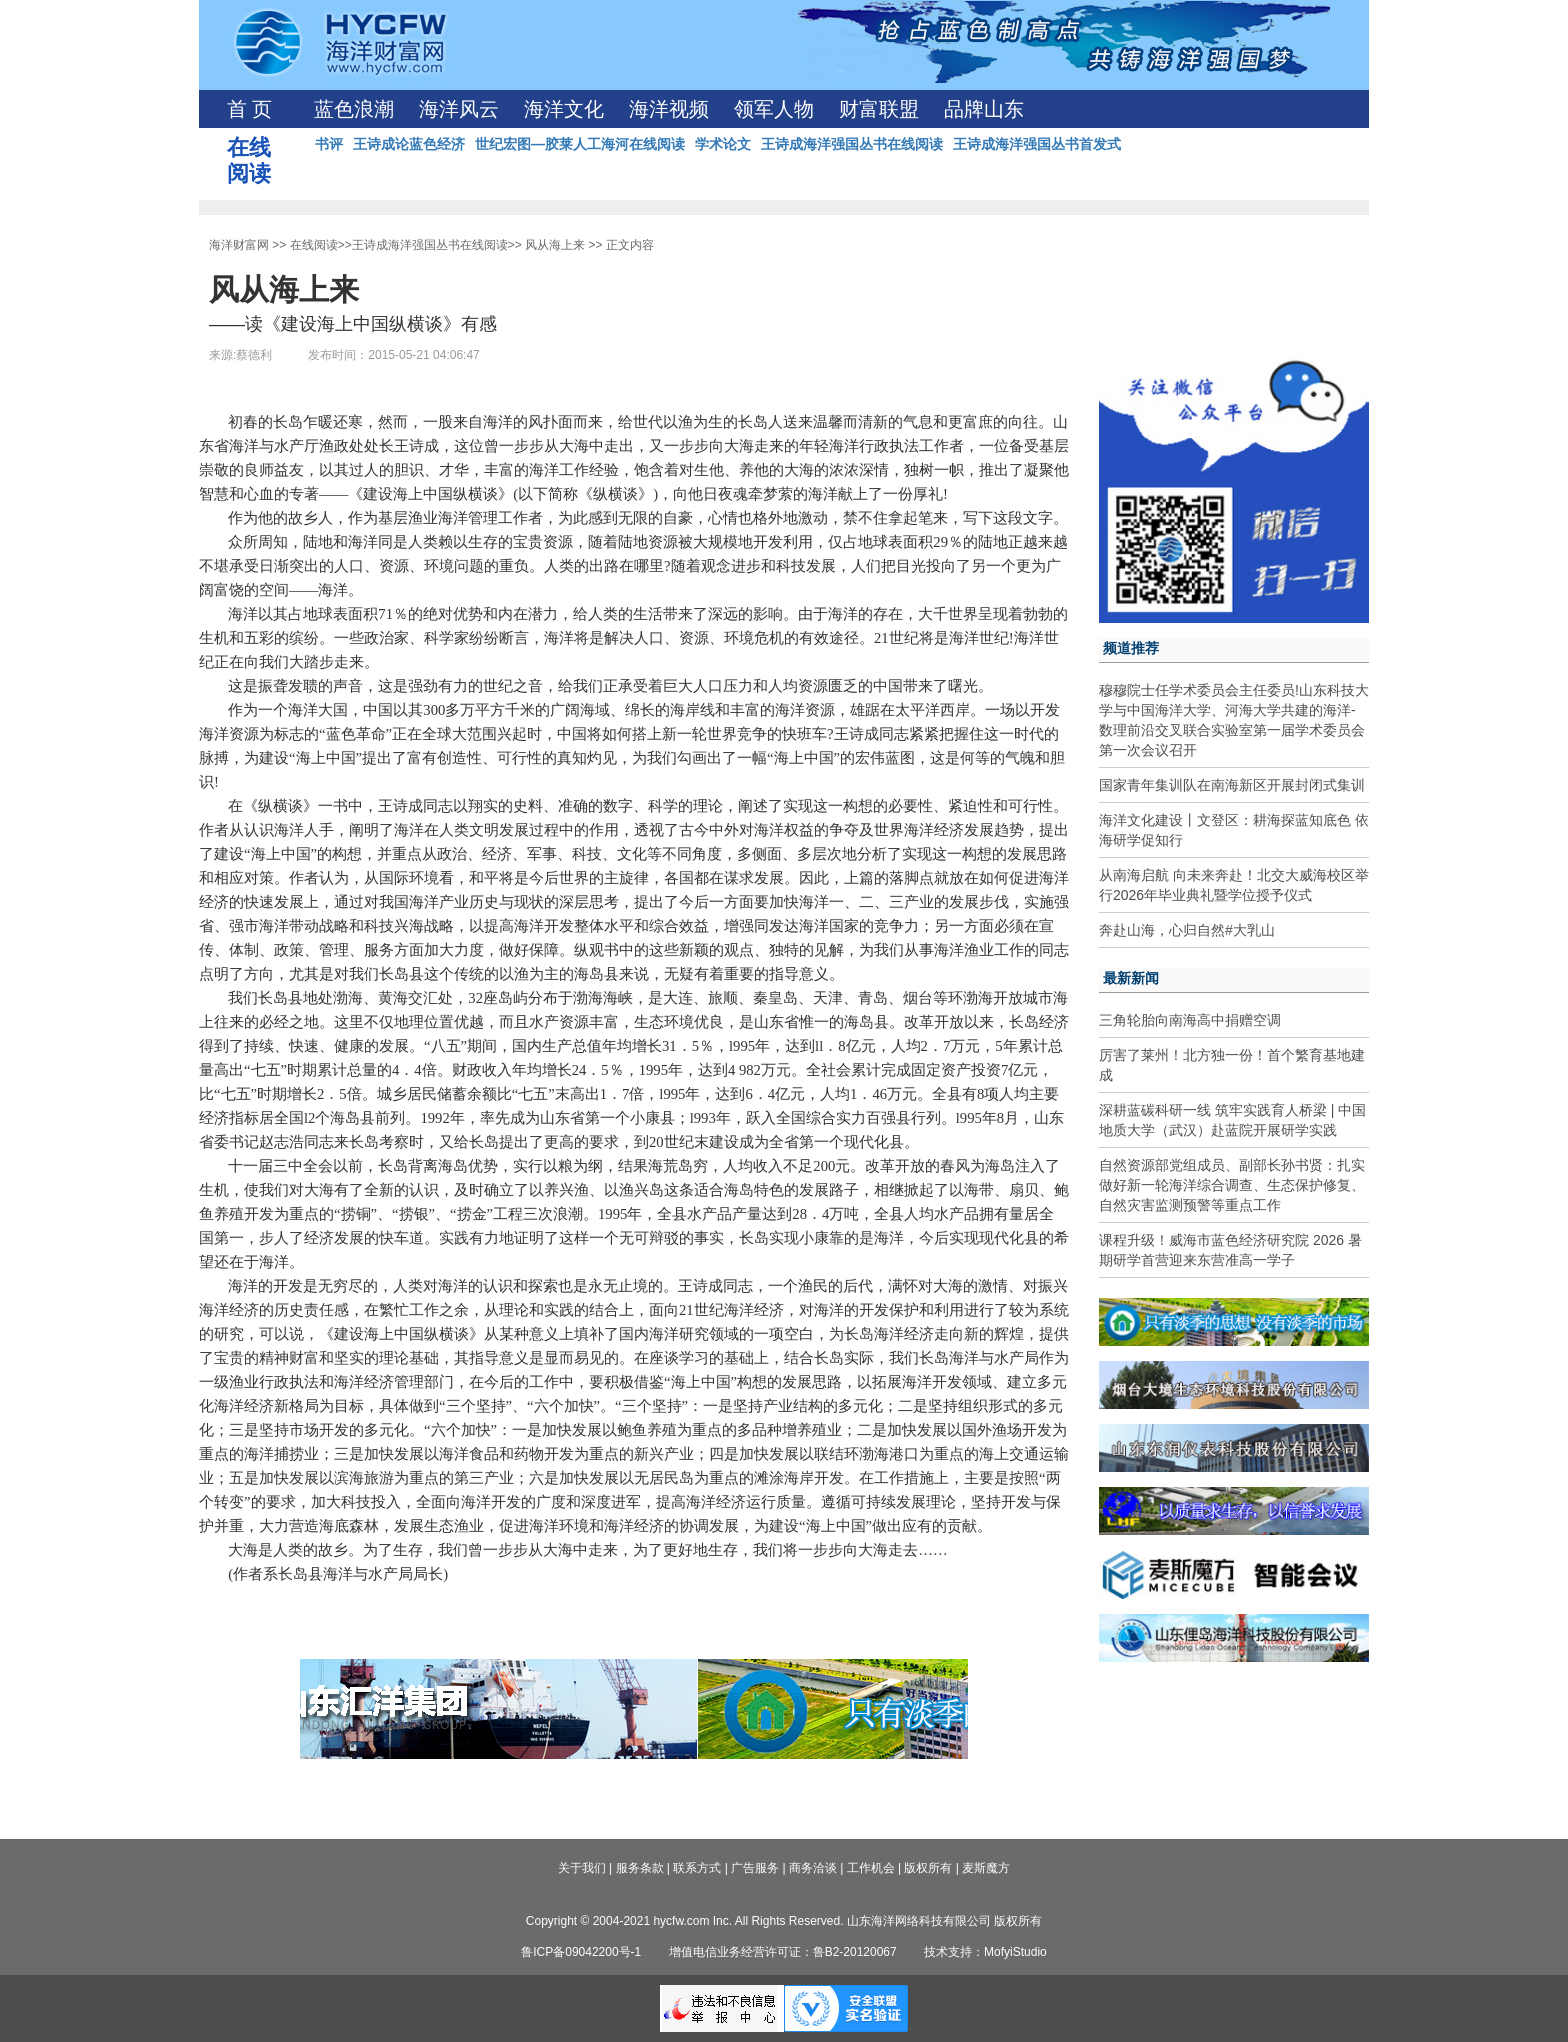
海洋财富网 (239, 245)
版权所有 (928, 1868)
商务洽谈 (813, 1868)
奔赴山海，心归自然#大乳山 (1187, 930)
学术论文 (723, 144)
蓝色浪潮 (354, 109)
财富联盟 (879, 109)
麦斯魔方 (986, 1868)
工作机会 (871, 1868)
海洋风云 (459, 109)
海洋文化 (564, 109)
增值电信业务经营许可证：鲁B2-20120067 (783, 1952)
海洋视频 (669, 109)
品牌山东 (984, 109)
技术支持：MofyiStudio (985, 1952)
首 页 (249, 109)
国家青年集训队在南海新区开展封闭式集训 (1232, 785)
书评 (329, 144)
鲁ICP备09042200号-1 (581, 1952)
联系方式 (697, 1868)
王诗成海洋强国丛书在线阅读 (852, 144)
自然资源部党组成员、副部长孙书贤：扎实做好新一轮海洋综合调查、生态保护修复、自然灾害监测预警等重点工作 (1232, 1185)
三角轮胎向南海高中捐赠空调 (1190, 1020)
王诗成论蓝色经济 (409, 144)
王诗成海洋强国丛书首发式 (1037, 144)
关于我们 (582, 1868)
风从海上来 (555, 245)
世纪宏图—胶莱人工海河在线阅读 (580, 144)
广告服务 (755, 1868)
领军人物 (774, 109)
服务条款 (640, 1868)
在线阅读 (314, 245)
